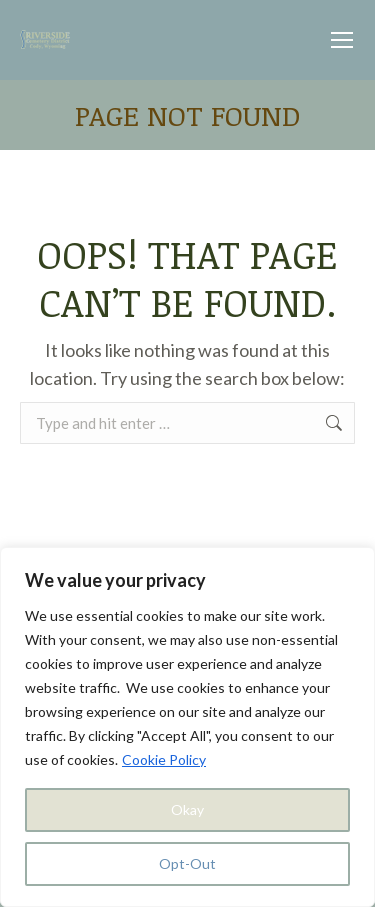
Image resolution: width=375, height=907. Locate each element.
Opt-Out (187, 863)
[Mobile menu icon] (342, 40)
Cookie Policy (164, 759)
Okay (187, 809)
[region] (187, 727)
